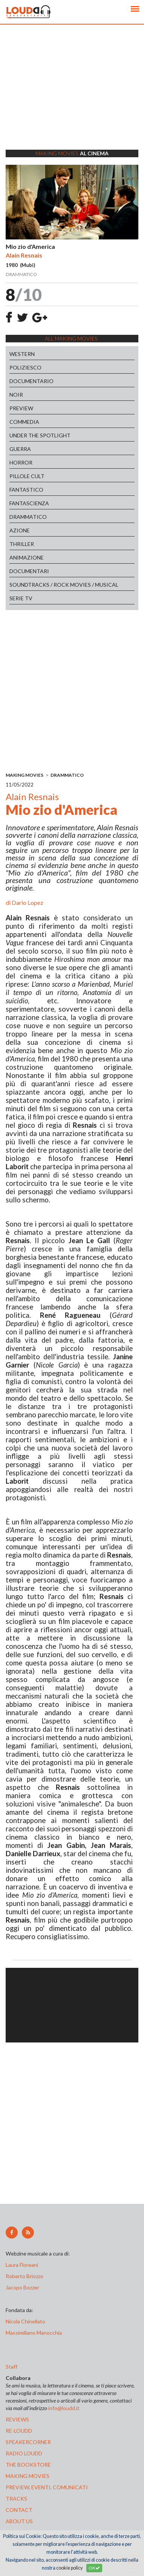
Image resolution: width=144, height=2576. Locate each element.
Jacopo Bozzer (22, 2287)
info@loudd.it (64, 2408)
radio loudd (24, 2453)
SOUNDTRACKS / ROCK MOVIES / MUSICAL (63, 584)
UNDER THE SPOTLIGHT (39, 435)
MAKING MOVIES (24, 775)
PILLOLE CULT (26, 476)
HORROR (20, 462)
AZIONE (19, 530)
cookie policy (69, 2568)
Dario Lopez (27, 902)
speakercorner (28, 2442)
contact (19, 2510)
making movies (27, 2476)
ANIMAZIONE (26, 557)
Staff (11, 2366)
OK (94, 2568)
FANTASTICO (26, 489)
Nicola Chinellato (25, 2321)
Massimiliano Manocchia (34, 2332)
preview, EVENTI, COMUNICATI (47, 2487)
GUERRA (20, 449)
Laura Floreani (23, 2265)
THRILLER (21, 544)
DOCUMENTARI (29, 571)
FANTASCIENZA (29, 503)
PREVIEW (21, 408)
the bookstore (28, 2464)
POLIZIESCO (25, 367)
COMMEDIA (24, 422)
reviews (17, 2419)
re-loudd (19, 2430)
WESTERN (22, 354)
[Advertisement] (72, 97)
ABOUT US (19, 2521)
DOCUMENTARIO (31, 381)
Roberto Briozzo (24, 2276)
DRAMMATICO (28, 517)
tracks (16, 2498)
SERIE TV (20, 598)
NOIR (16, 394)
